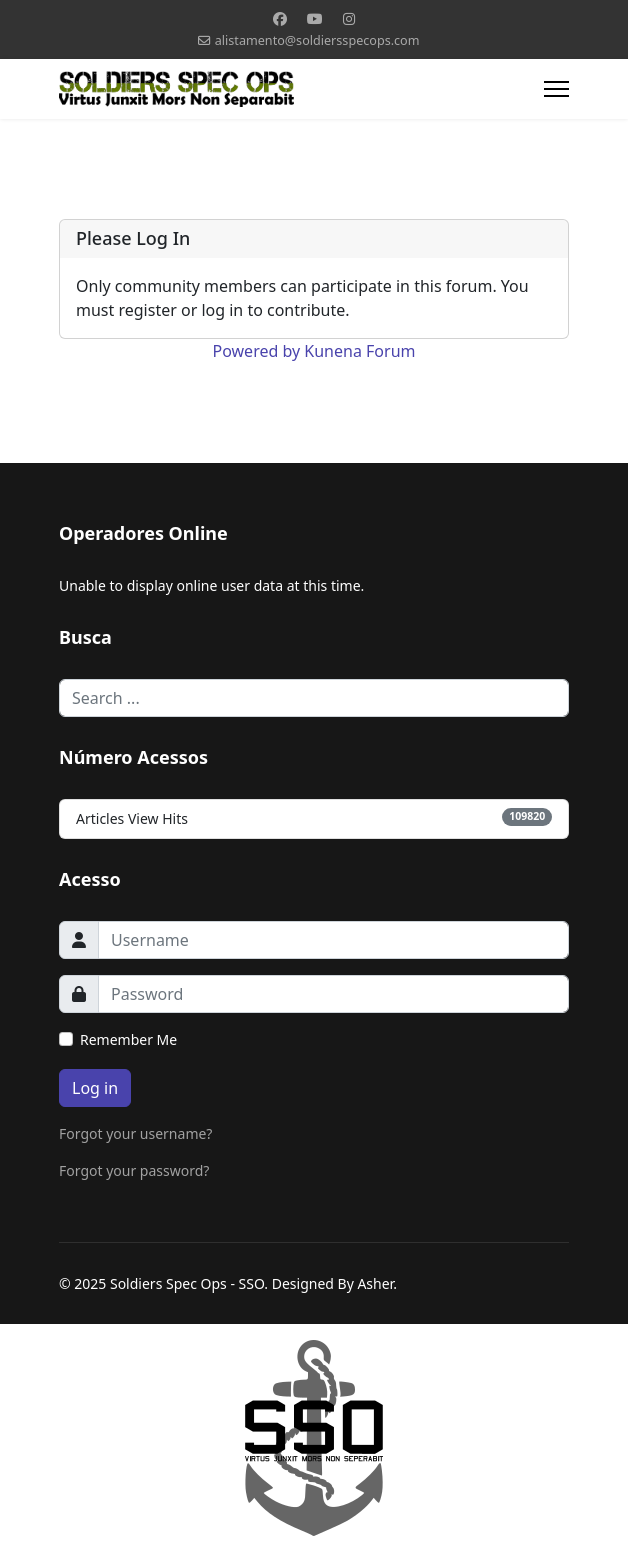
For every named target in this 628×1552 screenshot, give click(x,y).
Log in (95, 1088)
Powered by (257, 351)
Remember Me (128, 1039)
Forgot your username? (135, 1133)
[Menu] (556, 89)
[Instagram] (349, 18)
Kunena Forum (359, 351)
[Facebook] (280, 18)
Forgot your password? (134, 1170)
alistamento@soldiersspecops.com (317, 40)
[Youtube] (315, 18)
